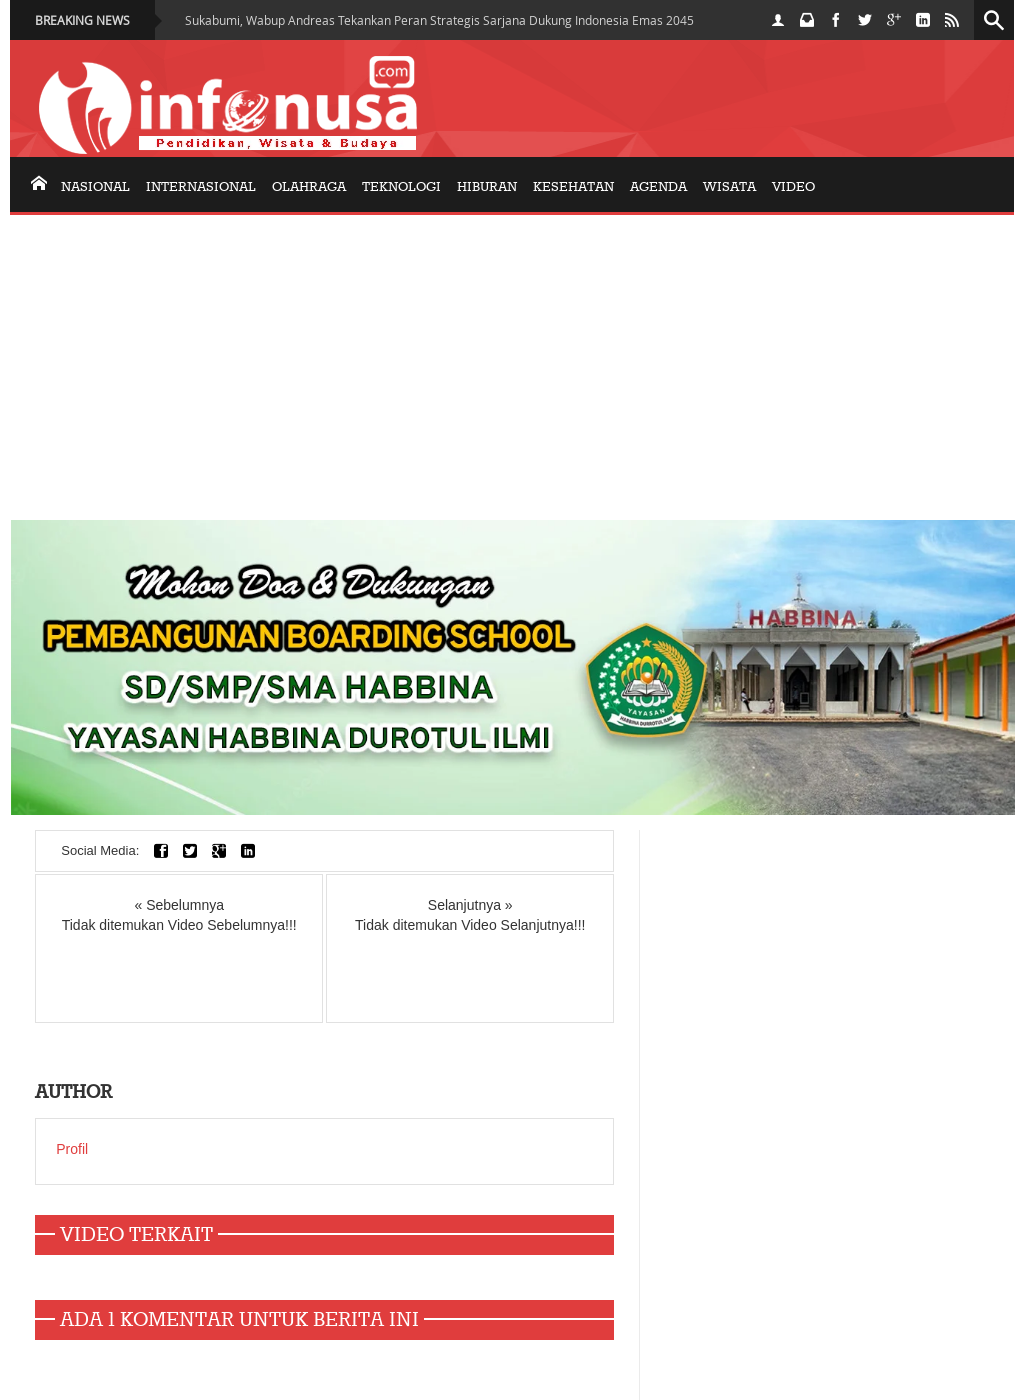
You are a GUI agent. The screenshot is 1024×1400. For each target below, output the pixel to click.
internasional (201, 187)
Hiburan (487, 187)
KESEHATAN (573, 187)
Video (793, 187)
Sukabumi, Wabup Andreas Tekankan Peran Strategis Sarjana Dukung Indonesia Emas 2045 (439, 20)
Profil (72, 1149)
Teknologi (401, 187)
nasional (95, 187)
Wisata (729, 187)
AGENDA (658, 187)
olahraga (309, 187)
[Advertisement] (512, 365)
